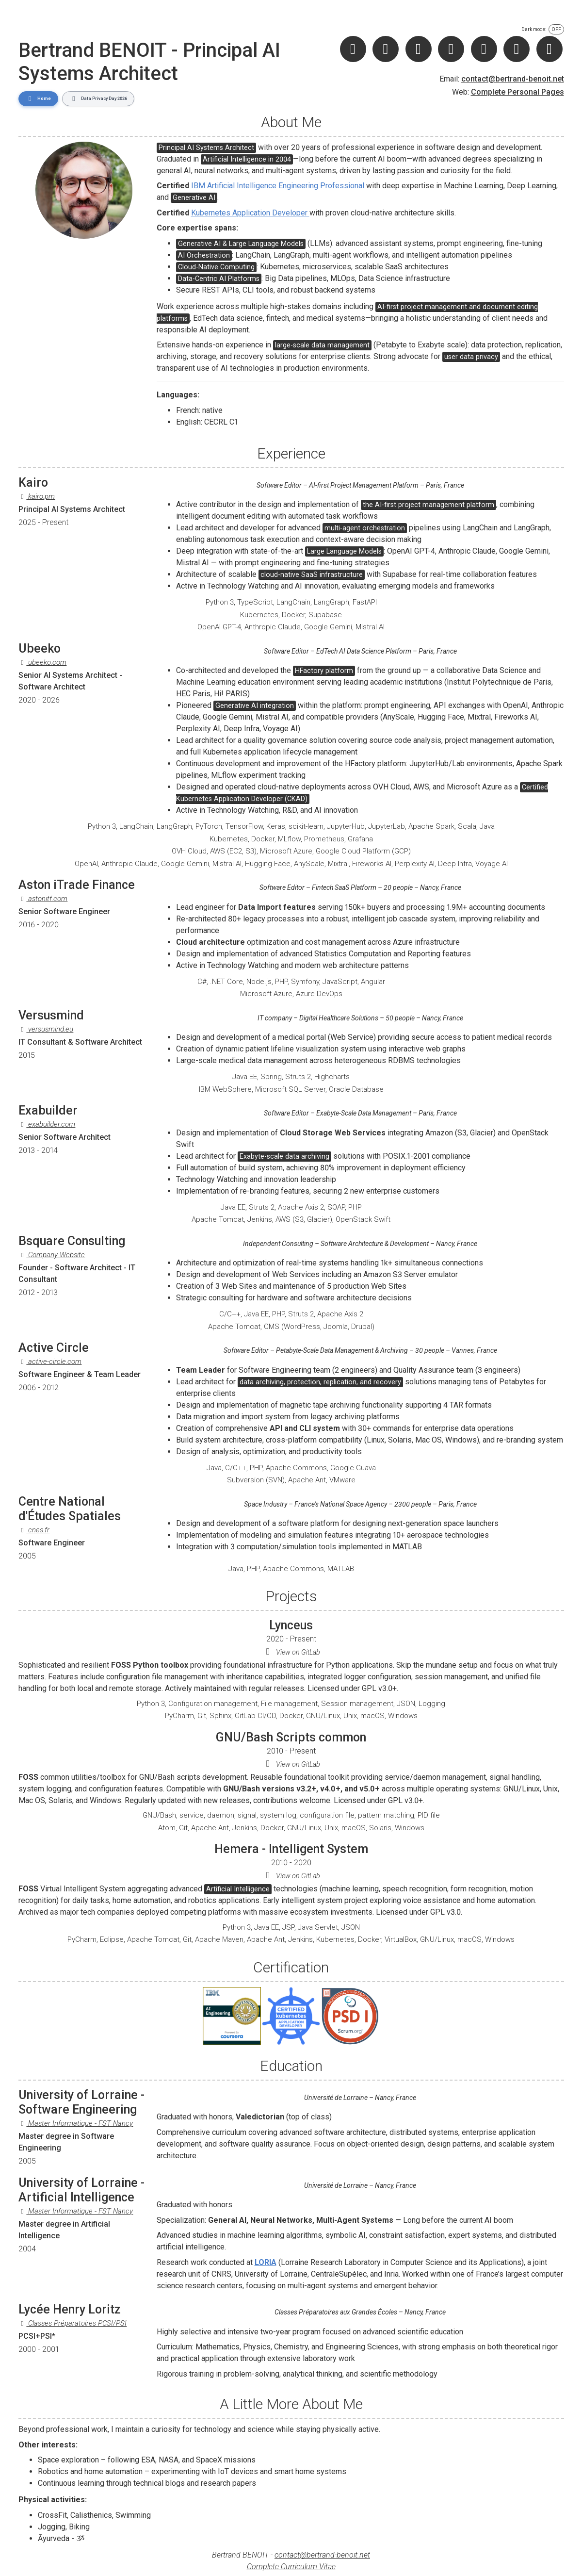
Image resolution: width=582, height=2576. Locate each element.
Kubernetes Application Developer (250, 212)
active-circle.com (50, 1361)
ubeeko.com (42, 661)
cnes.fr (34, 1529)
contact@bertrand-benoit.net (512, 78)
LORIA (265, 2261)
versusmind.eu (46, 1028)
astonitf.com (43, 898)
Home (38, 98)
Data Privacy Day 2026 (98, 98)
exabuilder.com (47, 1124)
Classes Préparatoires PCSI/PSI (72, 2323)
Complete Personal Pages (517, 92)
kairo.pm (36, 496)
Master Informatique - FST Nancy (75, 2122)
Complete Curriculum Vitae (291, 2566)
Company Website (51, 1254)
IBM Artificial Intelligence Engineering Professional (278, 185)
